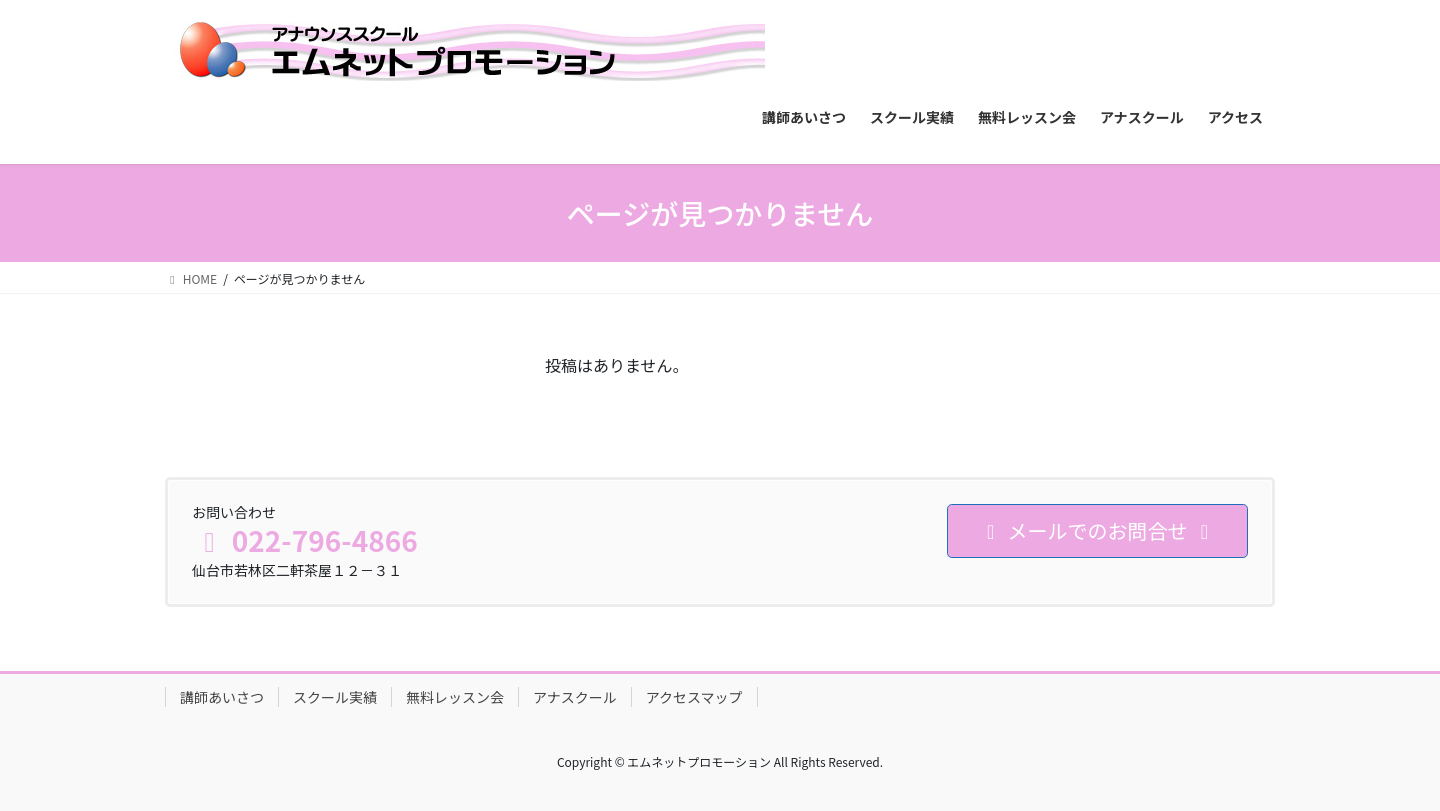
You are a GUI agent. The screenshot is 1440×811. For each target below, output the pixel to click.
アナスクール (575, 697)
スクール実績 (335, 697)
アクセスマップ (694, 697)
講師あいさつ (222, 697)
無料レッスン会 (455, 697)
